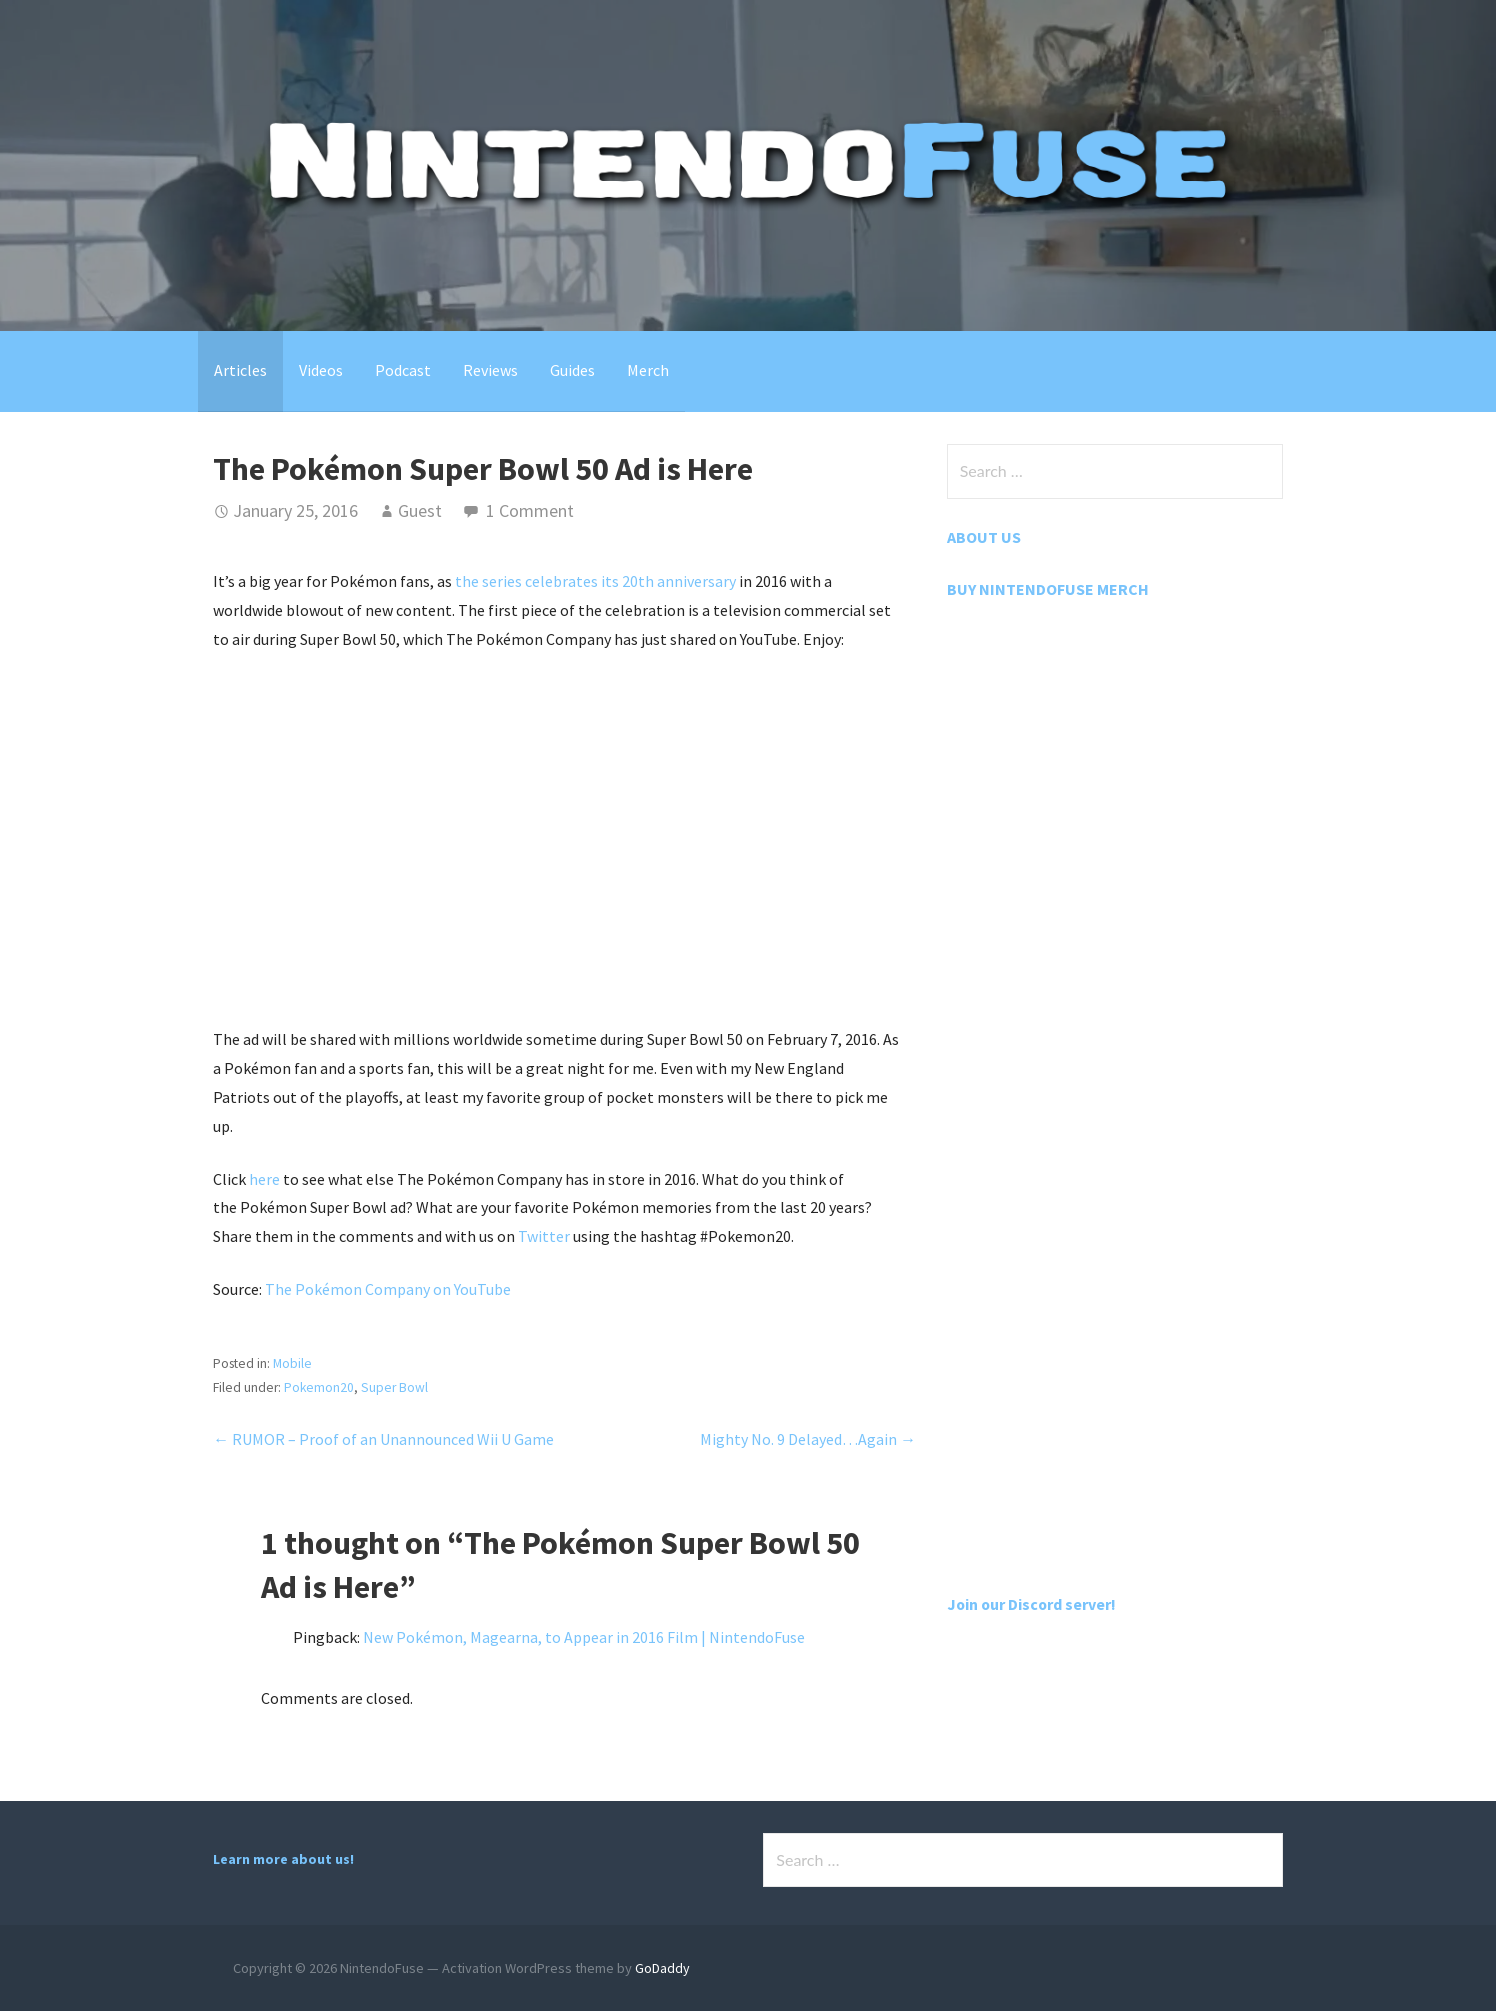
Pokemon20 (319, 1387)
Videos (321, 370)
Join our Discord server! (1033, 1604)
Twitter (544, 1236)
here (264, 1179)
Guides (572, 370)
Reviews (490, 370)
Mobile (292, 1363)
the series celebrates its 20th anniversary (595, 581)
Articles (240, 370)
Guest (420, 510)
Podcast (403, 370)
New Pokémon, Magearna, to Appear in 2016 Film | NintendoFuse (584, 1637)
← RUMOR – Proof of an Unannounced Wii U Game (383, 1439)
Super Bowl (395, 1387)
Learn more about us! (283, 1859)
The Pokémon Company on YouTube (388, 1289)
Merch (648, 370)
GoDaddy (662, 1968)
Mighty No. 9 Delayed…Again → (808, 1439)
